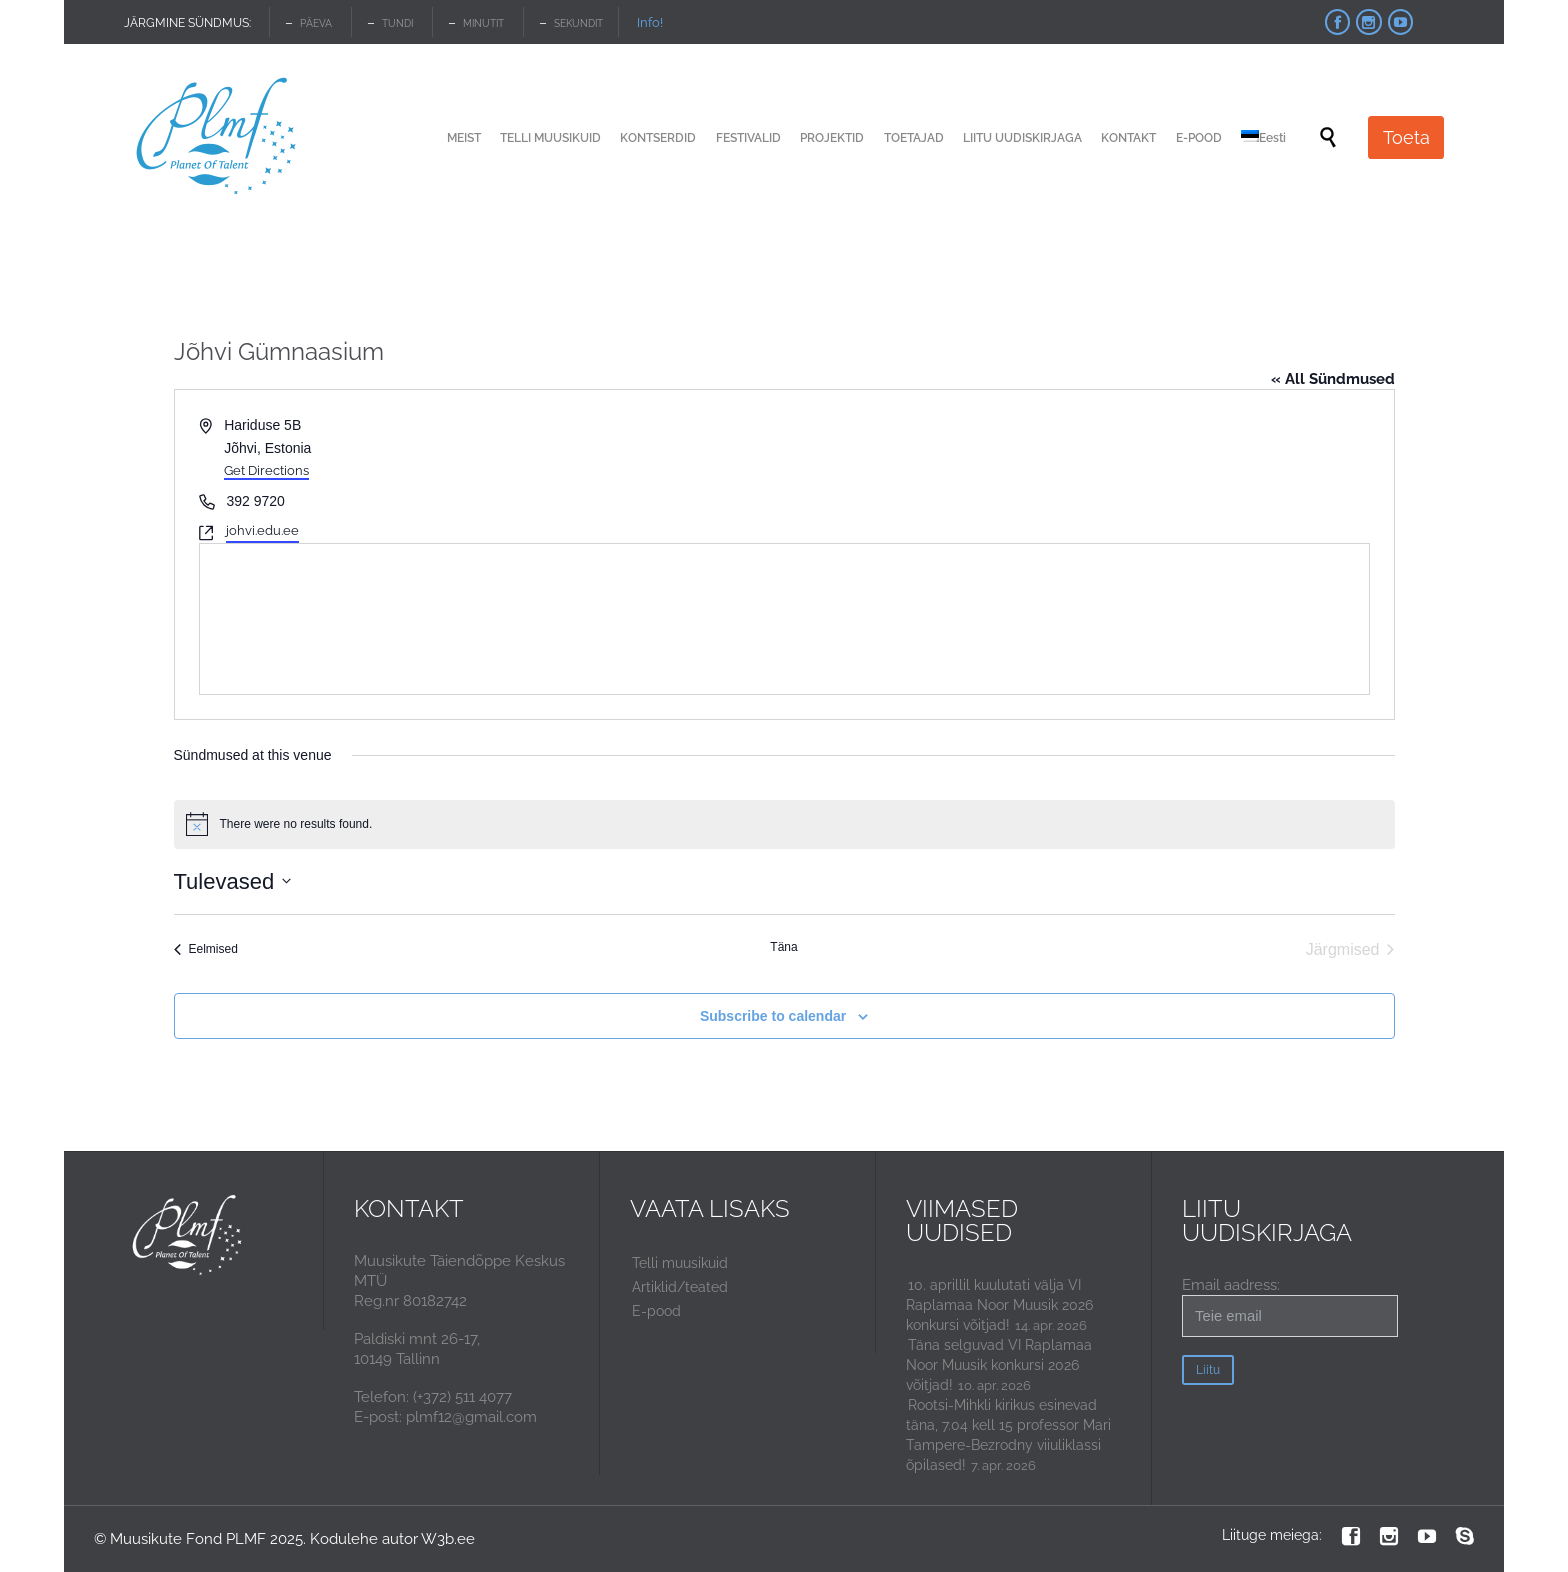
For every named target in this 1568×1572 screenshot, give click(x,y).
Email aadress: (1290, 1306)
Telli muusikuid (680, 1263)
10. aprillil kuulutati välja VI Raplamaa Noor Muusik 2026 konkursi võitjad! (999, 1305)
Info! (650, 22)
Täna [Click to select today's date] (783, 947)
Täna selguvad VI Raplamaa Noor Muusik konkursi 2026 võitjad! (999, 1365)
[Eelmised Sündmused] (206, 950)
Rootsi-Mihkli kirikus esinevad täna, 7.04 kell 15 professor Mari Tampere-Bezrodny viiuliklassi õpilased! (1008, 1435)
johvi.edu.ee (262, 530)
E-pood (656, 1311)
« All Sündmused (1333, 379)
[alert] (784, 824)
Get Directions (266, 470)
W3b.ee (448, 1539)
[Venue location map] (784, 619)
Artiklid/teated (680, 1287)
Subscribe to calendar (773, 1016)
